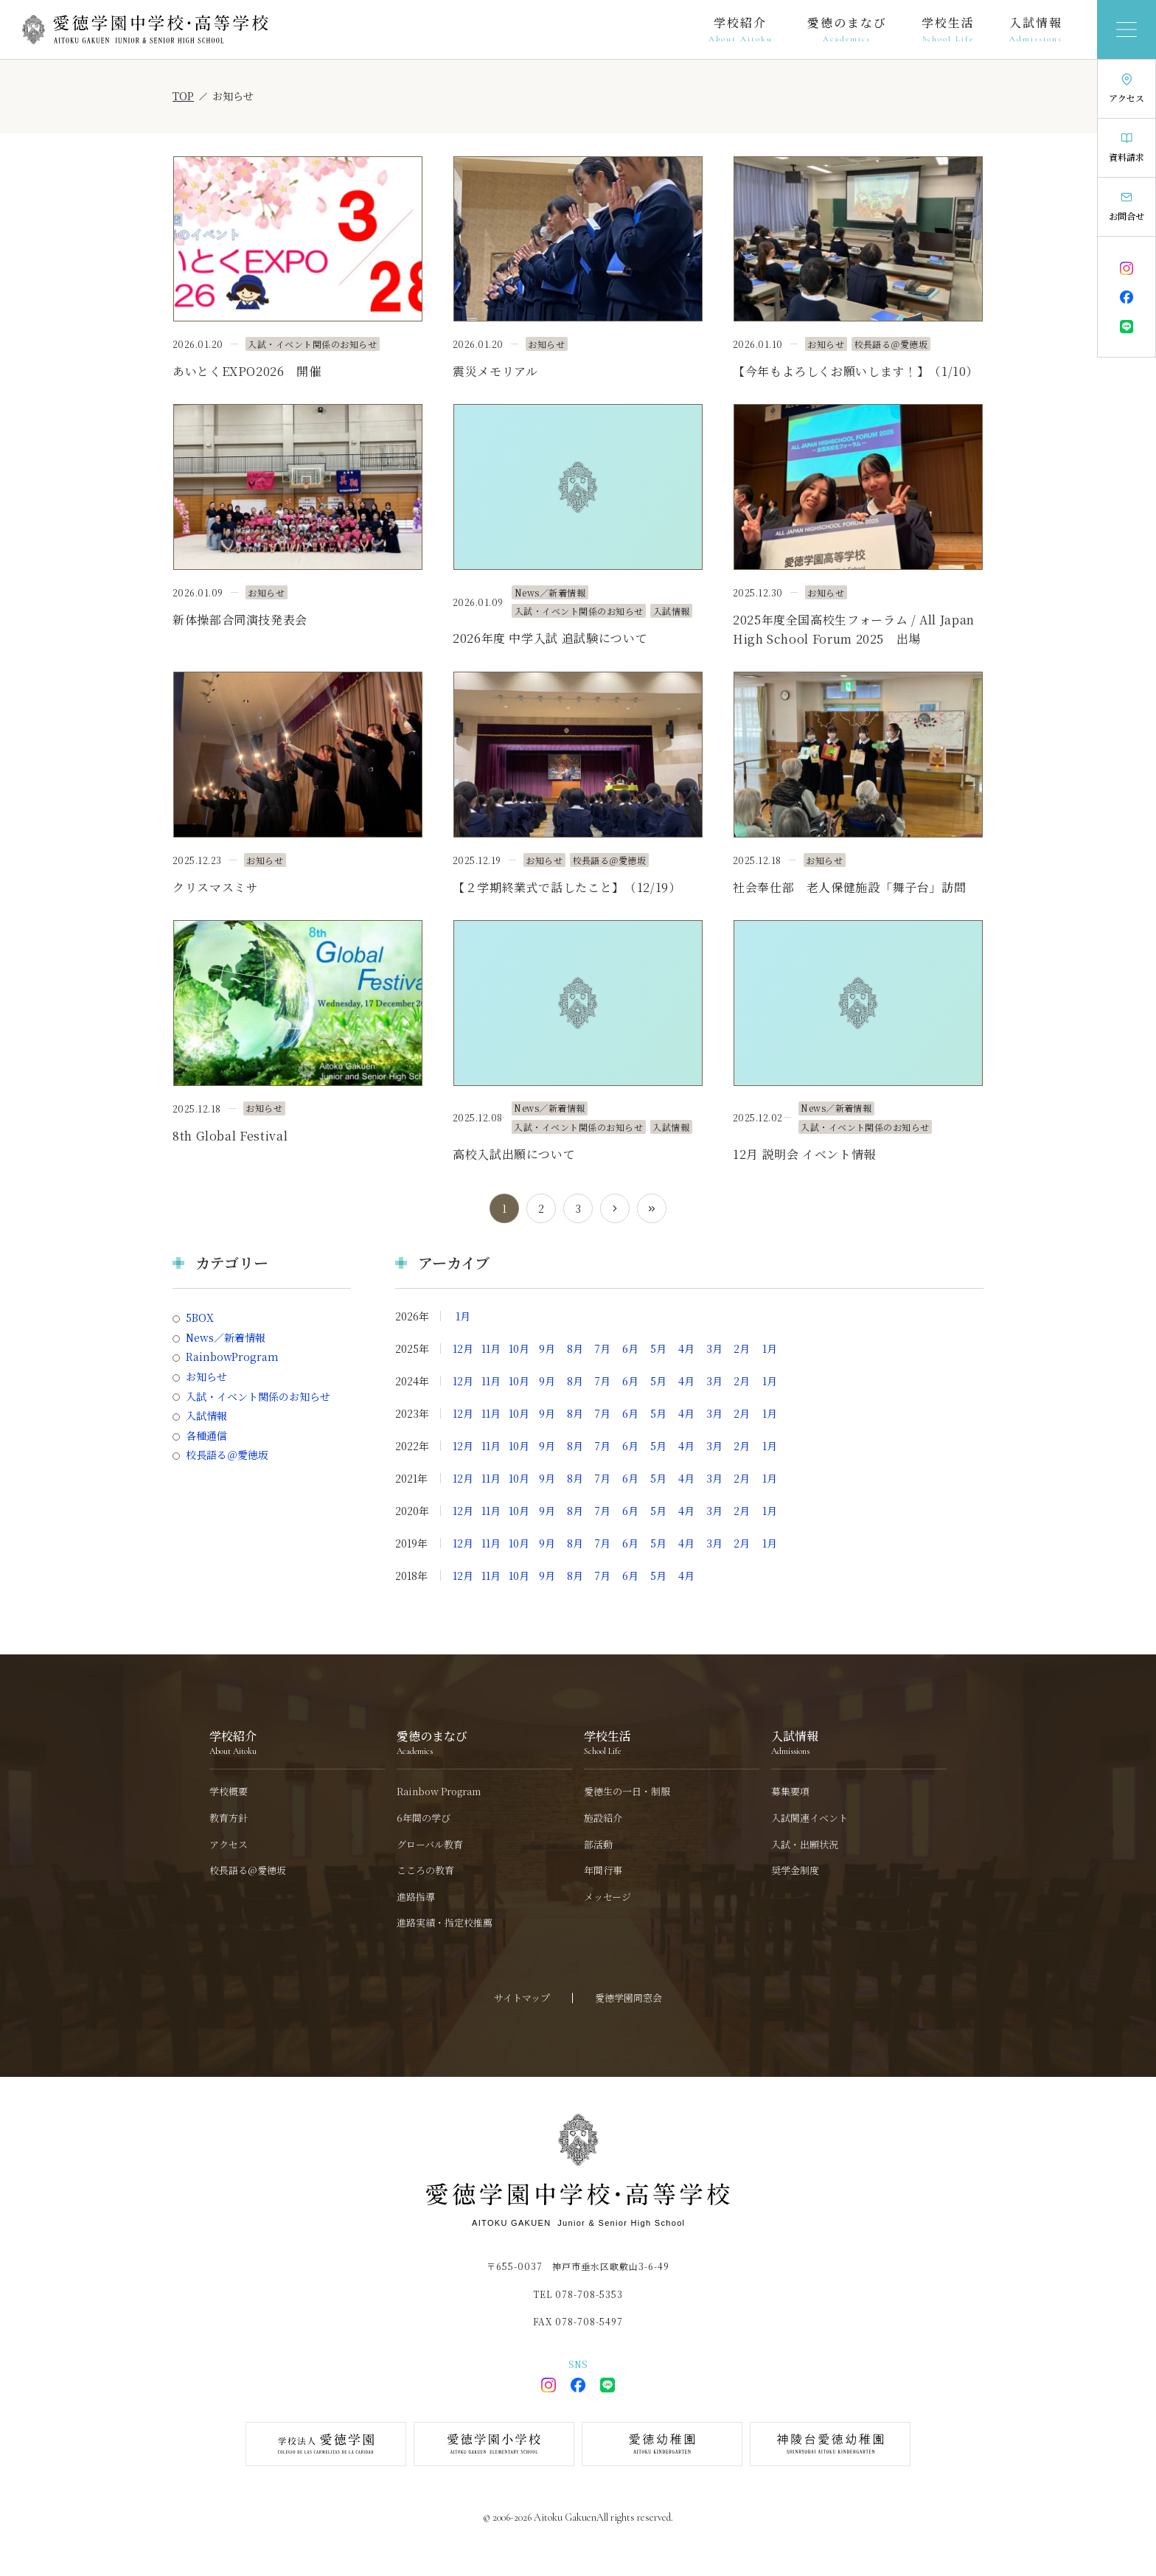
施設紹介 (603, 1818)
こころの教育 (425, 1870)
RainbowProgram (232, 1357)
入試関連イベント (809, 1818)
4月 (686, 1348)
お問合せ (1126, 215)
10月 (519, 1348)
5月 (658, 1348)
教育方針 (228, 1818)
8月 (575, 1348)
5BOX (200, 1318)
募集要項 (790, 1791)
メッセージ (607, 1897)
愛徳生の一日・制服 (627, 1791)
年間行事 (603, 1870)
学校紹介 (740, 24)
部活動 (598, 1844)
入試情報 (1035, 24)
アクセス (1126, 97)
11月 (491, 1348)
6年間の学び (423, 1818)
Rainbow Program (439, 1791)
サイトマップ (522, 1997)
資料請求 (1126, 156)
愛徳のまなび (847, 24)
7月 (602, 1348)
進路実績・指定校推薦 (444, 1922)
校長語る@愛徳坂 (247, 1870)
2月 (742, 1348)
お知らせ (206, 1377)
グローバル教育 (430, 1844)
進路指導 (416, 1897)
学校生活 (948, 24)
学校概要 (228, 1791)
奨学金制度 (795, 1870)
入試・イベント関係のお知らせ (258, 1397)
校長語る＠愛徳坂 (227, 1455)
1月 (463, 1316)
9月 (547, 1348)
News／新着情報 (225, 1338)
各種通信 (206, 1436)
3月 (714, 1348)
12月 (463, 1348)
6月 (630, 1348)
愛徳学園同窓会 (628, 1997)
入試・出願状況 (804, 1844)
